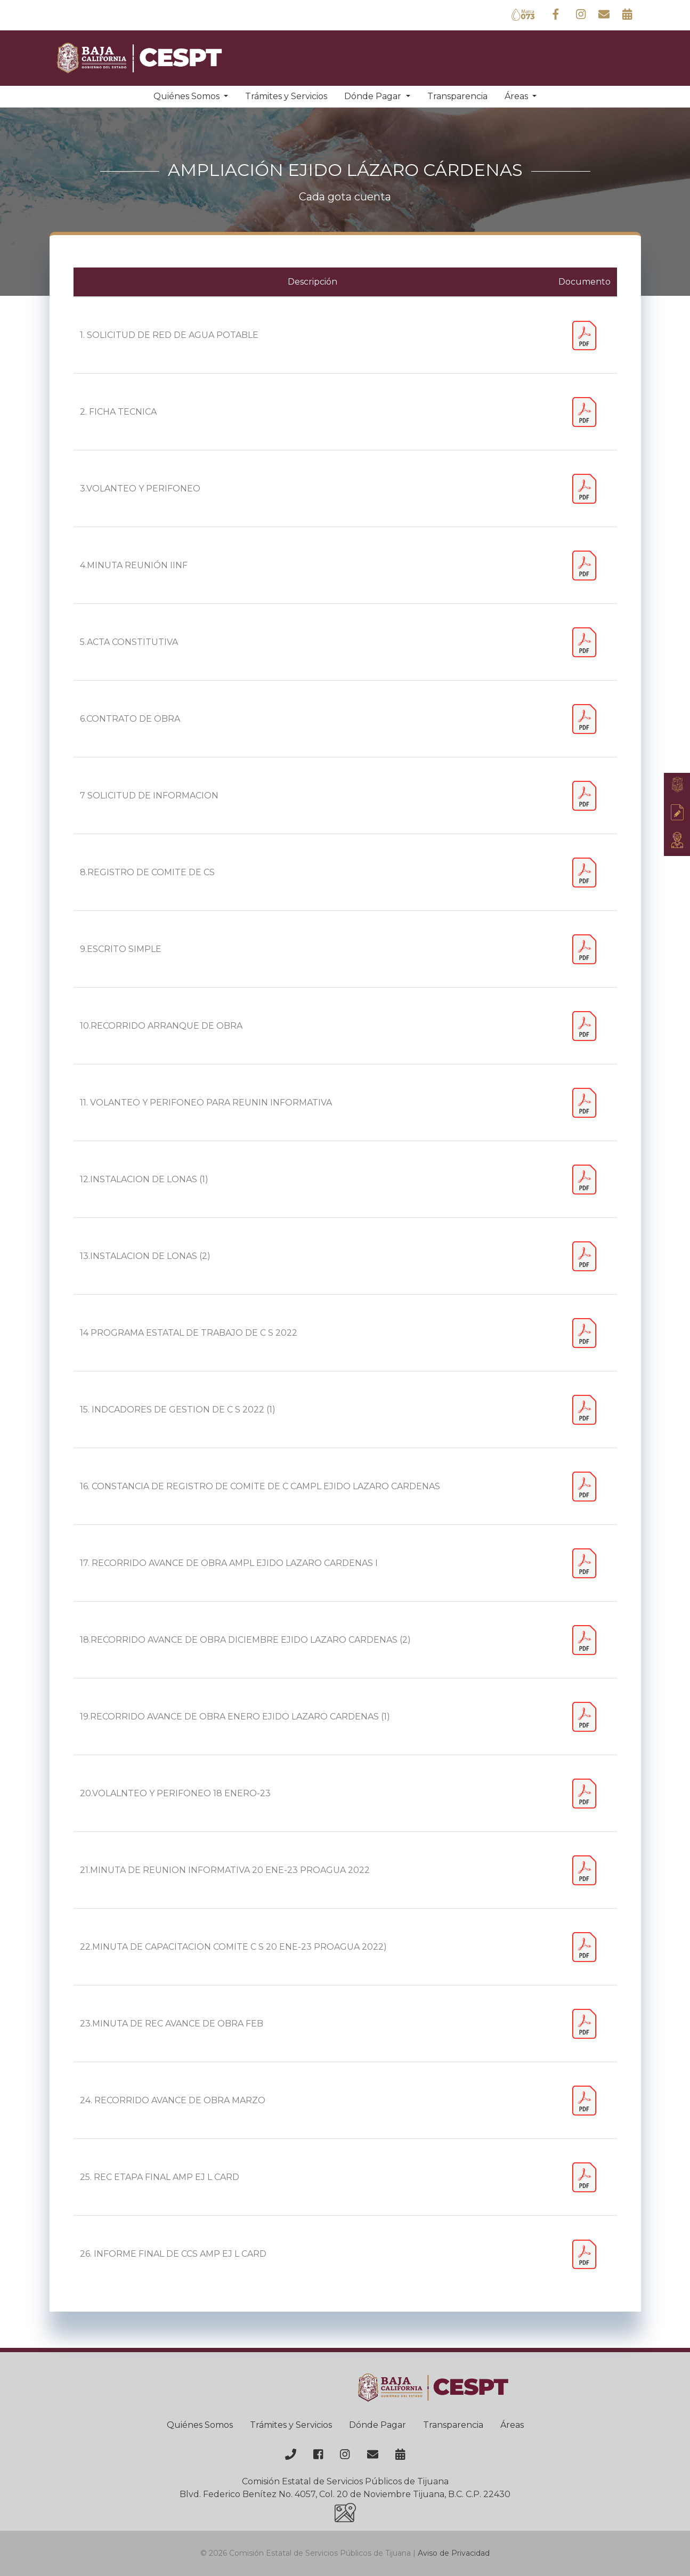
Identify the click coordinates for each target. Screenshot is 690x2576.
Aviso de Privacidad (454, 2553)
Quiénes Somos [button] (187, 96)
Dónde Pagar (377, 2425)
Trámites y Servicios (286, 96)
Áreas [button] (517, 96)
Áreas (512, 2425)
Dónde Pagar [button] (373, 96)
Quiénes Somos (200, 2425)
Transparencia (457, 96)
